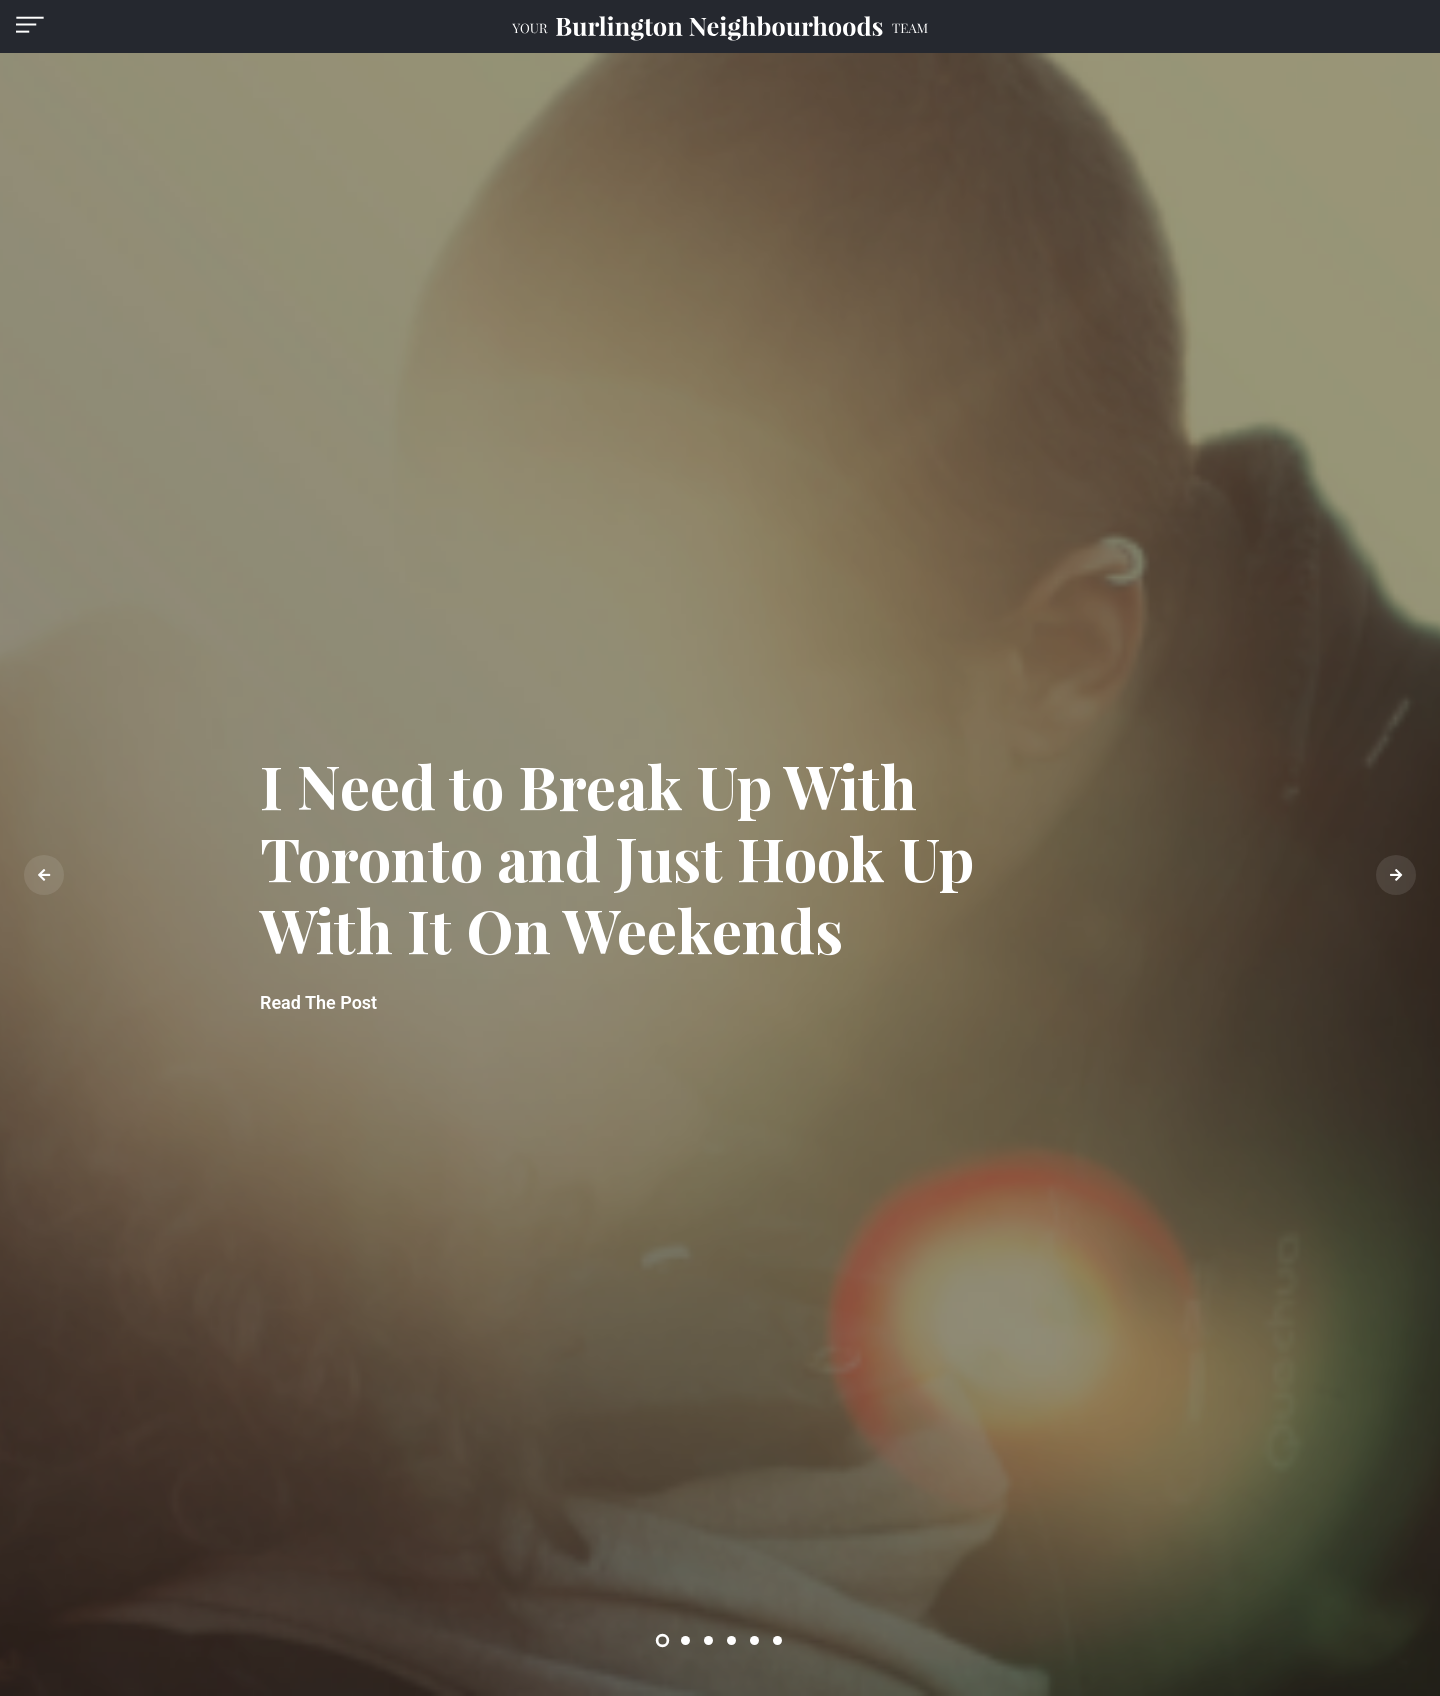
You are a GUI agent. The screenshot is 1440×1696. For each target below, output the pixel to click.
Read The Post (318, 1002)
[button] (30, 24)
